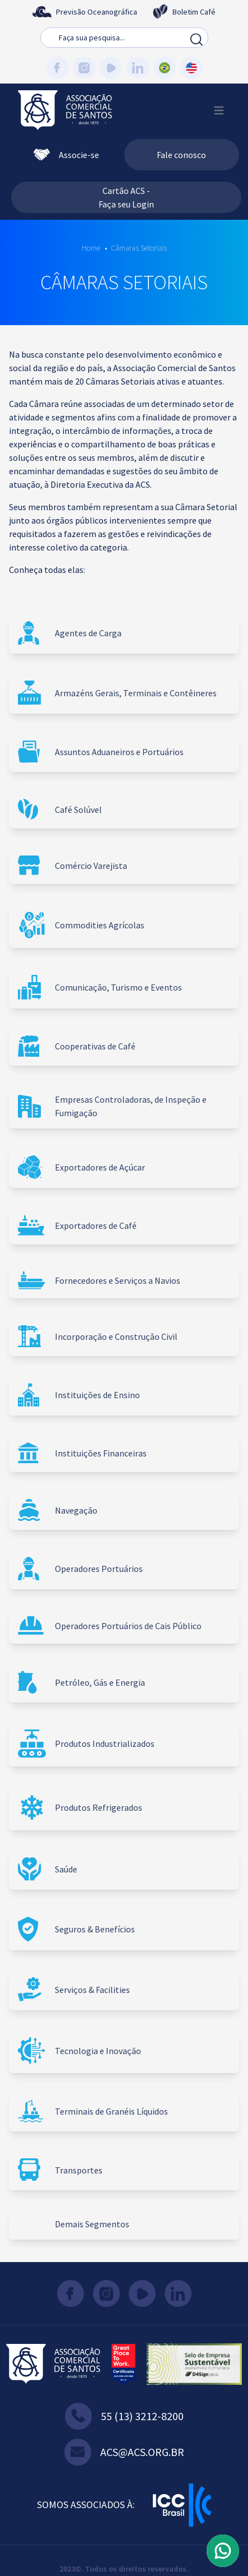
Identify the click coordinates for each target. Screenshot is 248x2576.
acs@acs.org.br (124, 2452)
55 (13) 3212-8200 (124, 2416)
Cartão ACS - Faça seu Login (126, 197)
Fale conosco (181, 154)
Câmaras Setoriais (139, 248)
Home (91, 248)
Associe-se (66, 155)
